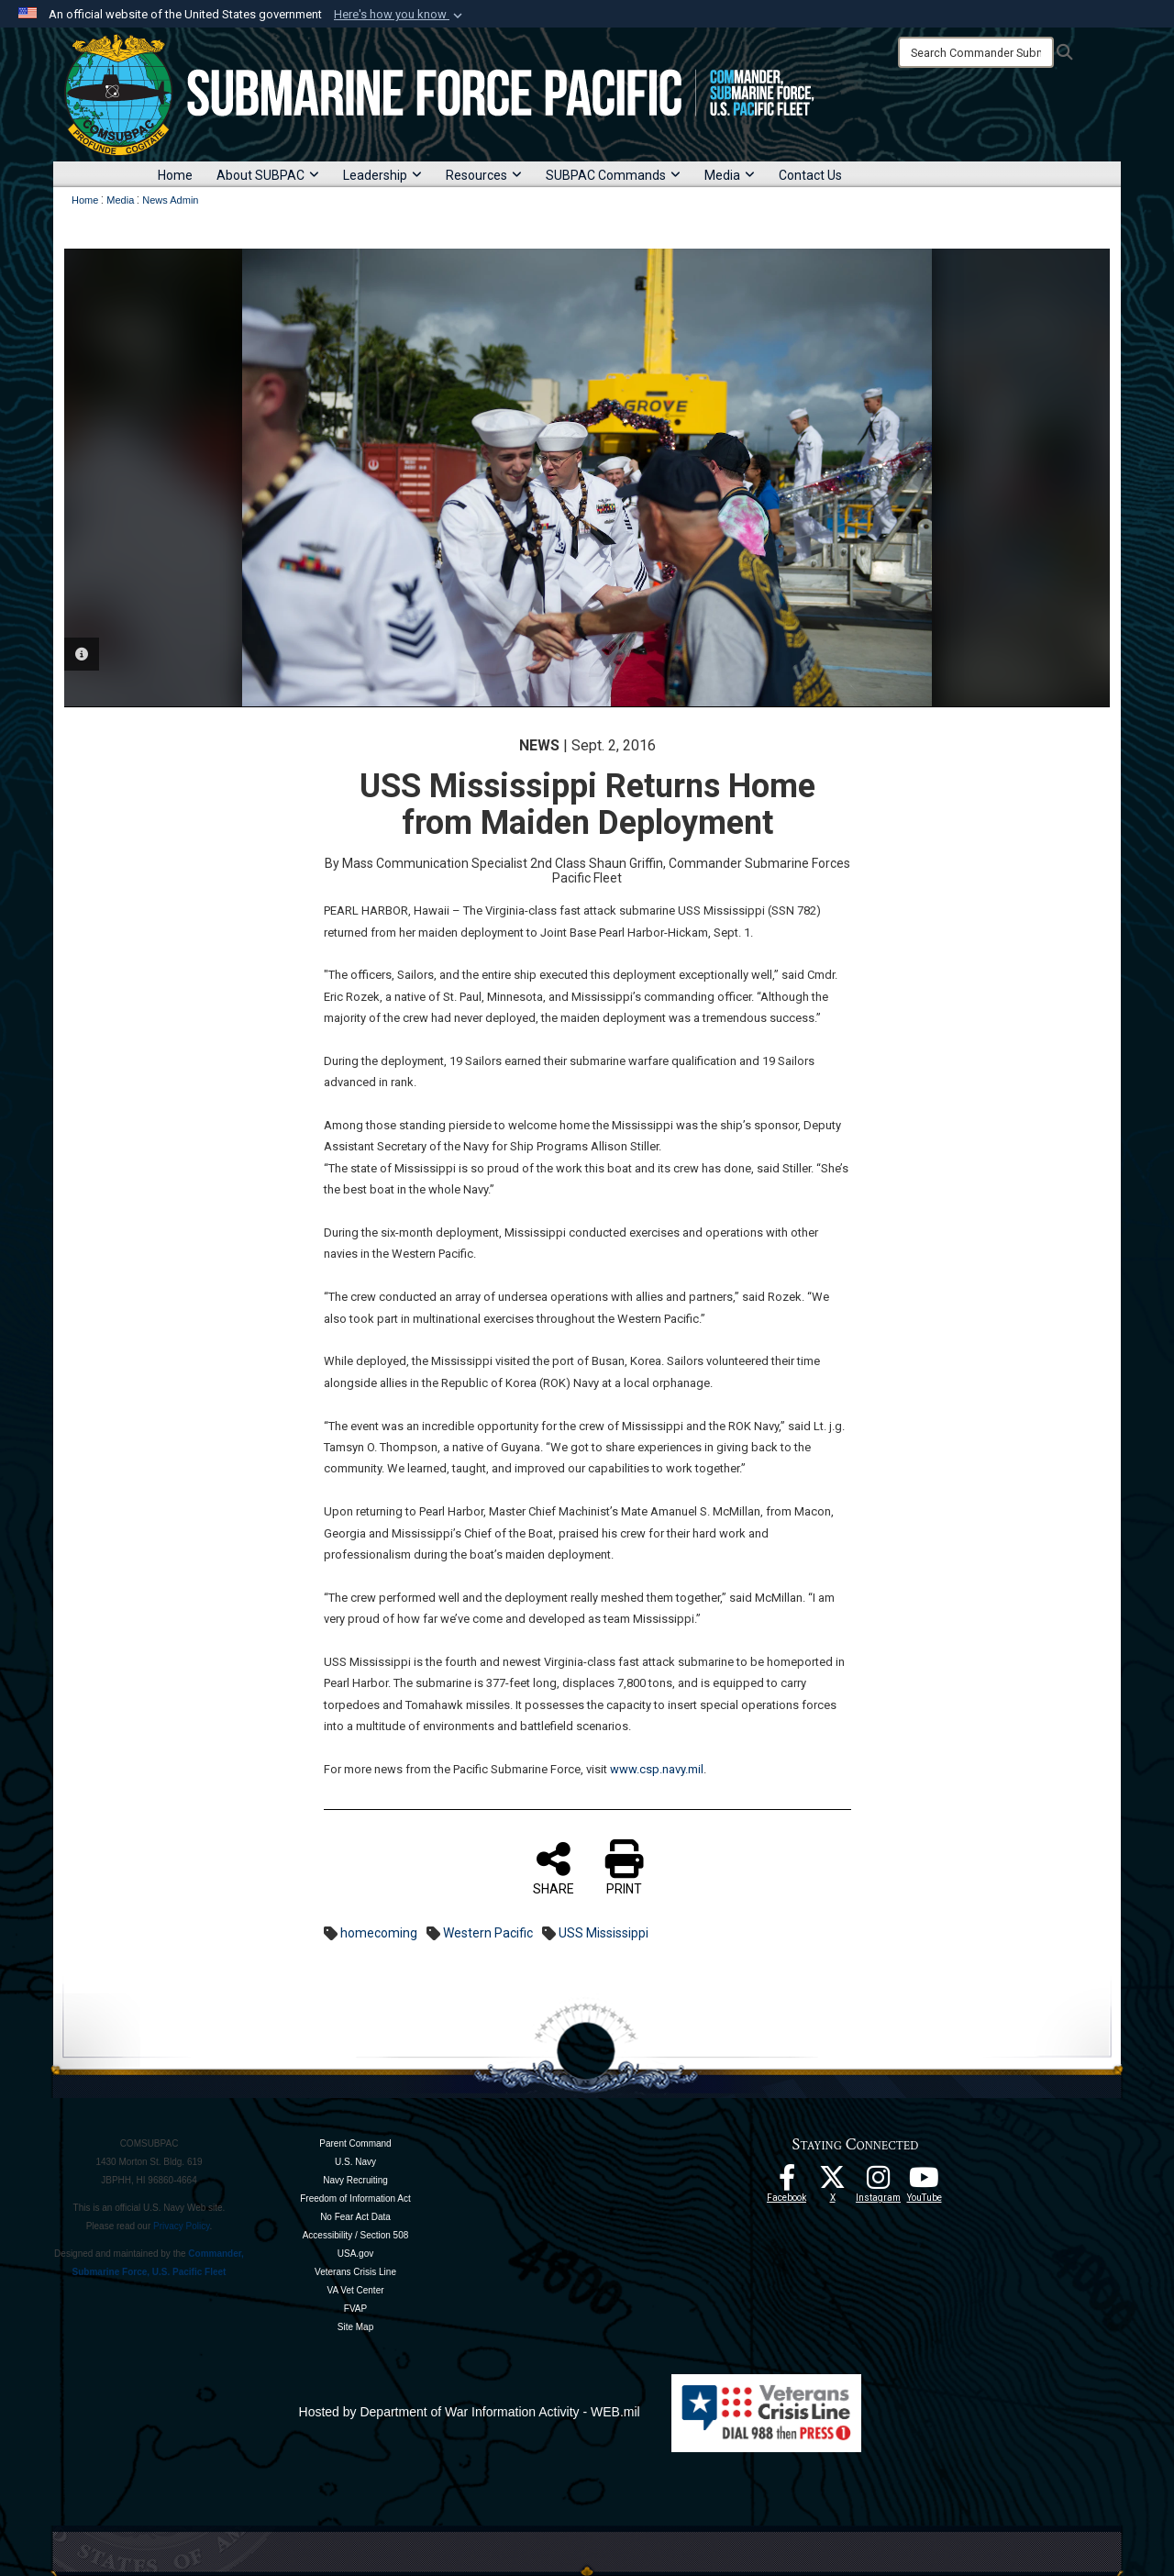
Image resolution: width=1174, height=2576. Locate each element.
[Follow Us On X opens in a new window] (833, 2182)
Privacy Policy (181, 2226)
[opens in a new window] (879, 2182)
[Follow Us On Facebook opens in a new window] (787, 2182)
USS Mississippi (603, 1933)
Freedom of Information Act (355, 2198)
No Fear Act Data (355, 2217)
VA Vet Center (355, 2290)
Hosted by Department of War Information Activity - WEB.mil (469, 2411)
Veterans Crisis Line (355, 2272)
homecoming (378, 1933)
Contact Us (810, 175)
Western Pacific (488, 1933)
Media (729, 175)
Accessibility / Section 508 (356, 2235)
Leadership (382, 175)
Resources (484, 175)
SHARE (553, 1867)
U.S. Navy (355, 2162)
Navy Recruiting (355, 2180)
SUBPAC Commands (613, 175)
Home (175, 175)
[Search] (976, 52)
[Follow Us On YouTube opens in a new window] (924, 2182)
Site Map (355, 2327)
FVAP (355, 2309)
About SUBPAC (267, 175)
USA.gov (355, 2253)
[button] (400, 15)
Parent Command (355, 2143)
